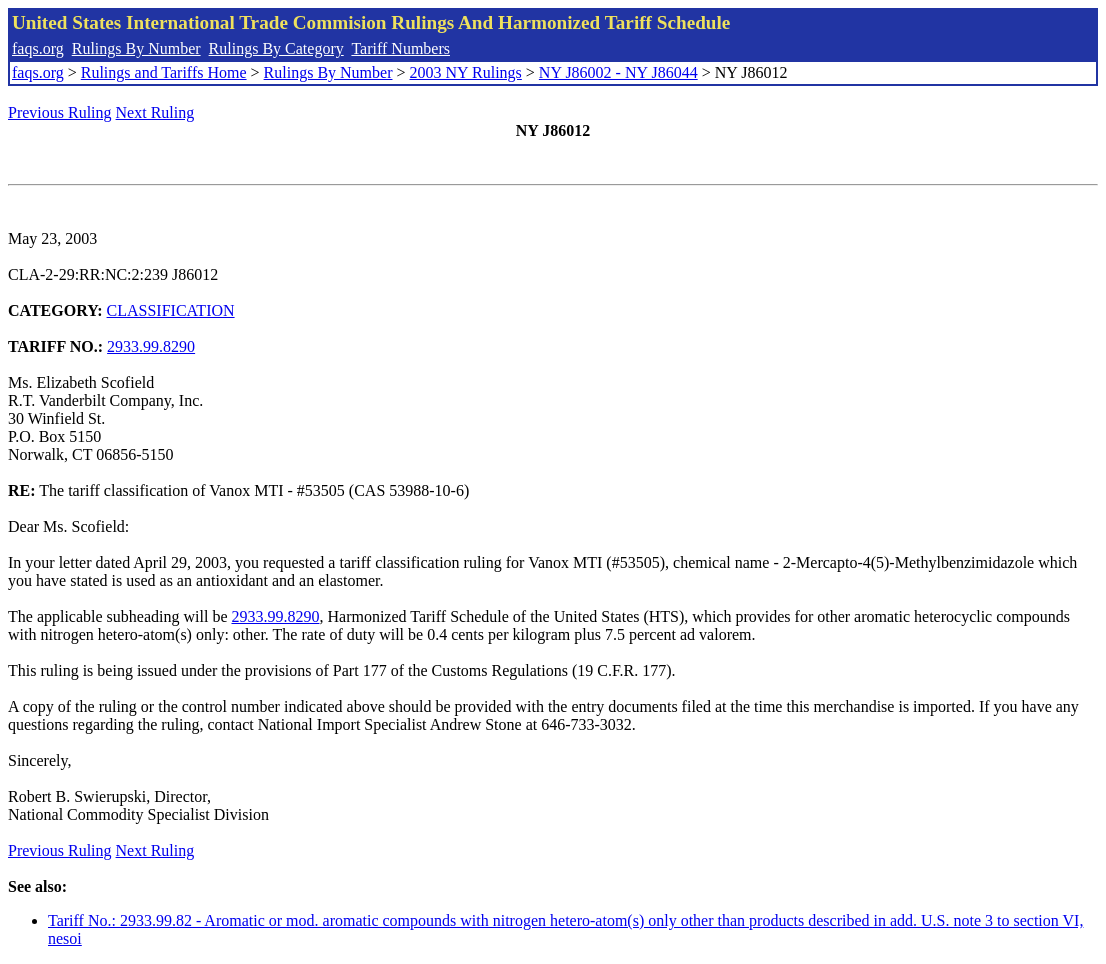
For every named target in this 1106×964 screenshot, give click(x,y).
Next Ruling (155, 112)
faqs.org (38, 48)
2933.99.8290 (151, 346)
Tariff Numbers (400, 48)
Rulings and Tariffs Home (164, 72)
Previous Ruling (60, 112)
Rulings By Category (276, 48)
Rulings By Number (136, 48)
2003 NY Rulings (466, 72)
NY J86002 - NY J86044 (618, 72)
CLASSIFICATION (171, 310)
